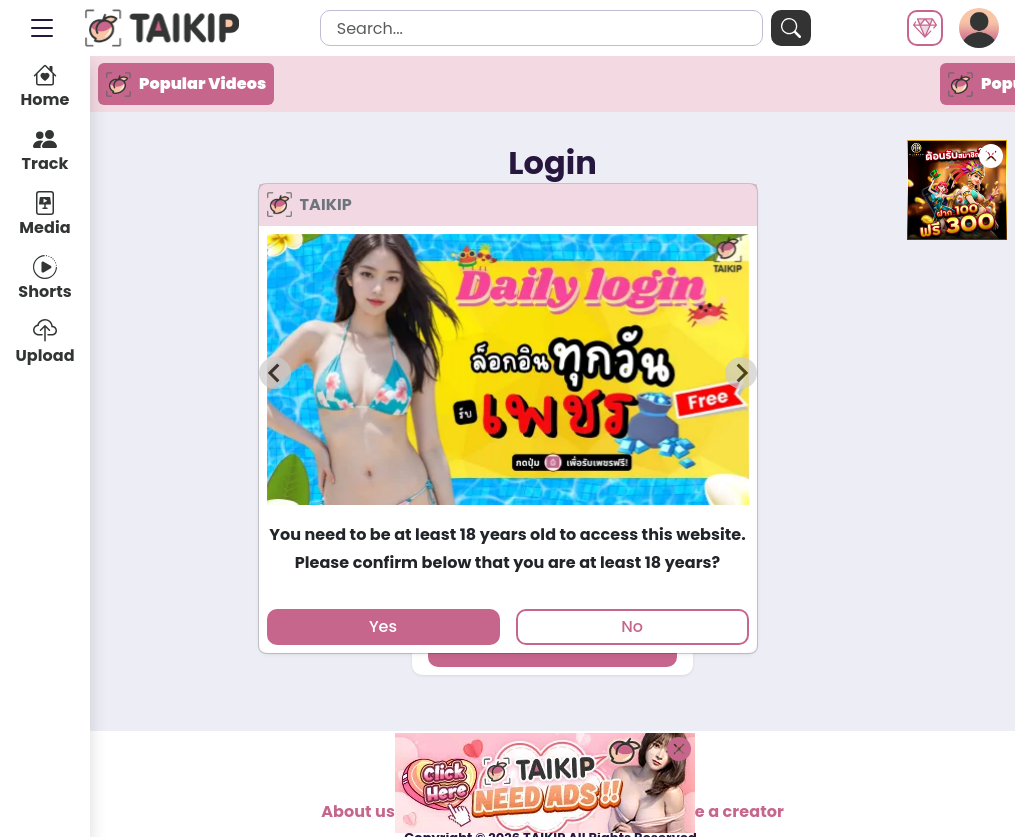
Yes (383, 626)
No (632, 626)
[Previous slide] (275, 373)
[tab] (507, 513)
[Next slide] (741, 373)
